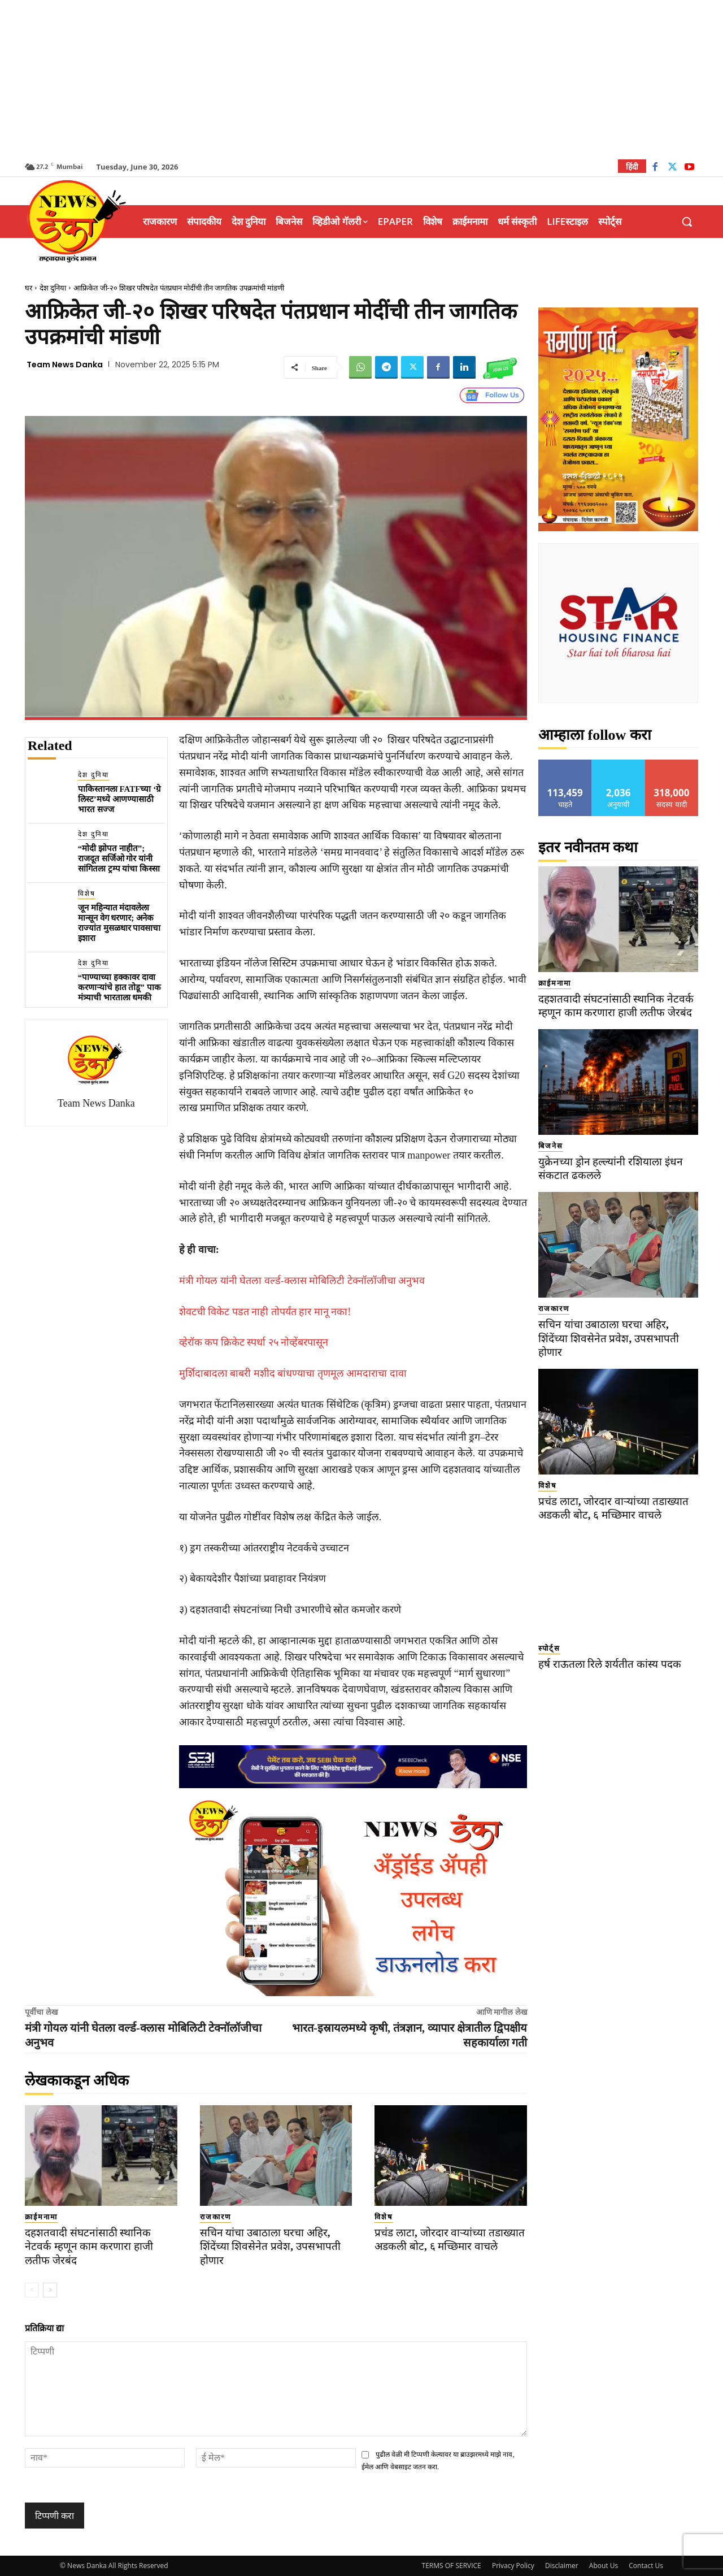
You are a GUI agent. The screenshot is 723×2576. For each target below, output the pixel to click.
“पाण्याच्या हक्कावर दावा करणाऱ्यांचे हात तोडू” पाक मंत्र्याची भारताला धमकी (119, 987)
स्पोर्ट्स (549, 1648)
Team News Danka (65, 364)
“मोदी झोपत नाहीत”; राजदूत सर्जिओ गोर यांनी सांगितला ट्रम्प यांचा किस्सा (119, 858)
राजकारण (215, 2217)
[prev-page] (32, 2290)
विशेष (86, 893)
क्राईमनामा (41, 2217)
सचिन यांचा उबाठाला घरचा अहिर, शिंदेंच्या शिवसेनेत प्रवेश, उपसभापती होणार (270, 2246)
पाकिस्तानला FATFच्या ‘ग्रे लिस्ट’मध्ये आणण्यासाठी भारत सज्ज (119, 799)
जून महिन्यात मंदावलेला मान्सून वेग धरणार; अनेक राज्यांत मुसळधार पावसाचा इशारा (119, 923)
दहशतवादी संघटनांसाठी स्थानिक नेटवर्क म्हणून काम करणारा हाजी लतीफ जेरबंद (89, 2246)
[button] (686, 221)
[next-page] (50, 2290)
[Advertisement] (361, 79)
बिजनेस (550, 1146)
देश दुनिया (53, 288)
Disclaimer (561, 2565)
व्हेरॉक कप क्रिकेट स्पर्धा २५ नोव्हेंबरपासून (254, 1342)
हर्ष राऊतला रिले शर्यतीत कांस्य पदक (609, 1664)
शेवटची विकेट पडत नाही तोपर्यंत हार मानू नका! (265, 1311)
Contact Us (646, 2565)
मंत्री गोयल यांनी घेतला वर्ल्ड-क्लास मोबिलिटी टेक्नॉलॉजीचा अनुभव (302, 1280)
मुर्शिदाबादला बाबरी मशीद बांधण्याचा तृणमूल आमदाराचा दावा (293, 1373)
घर (28, 288)
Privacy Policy (513, 2565)
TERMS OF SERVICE (451, 2565)
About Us (603, 2565)
